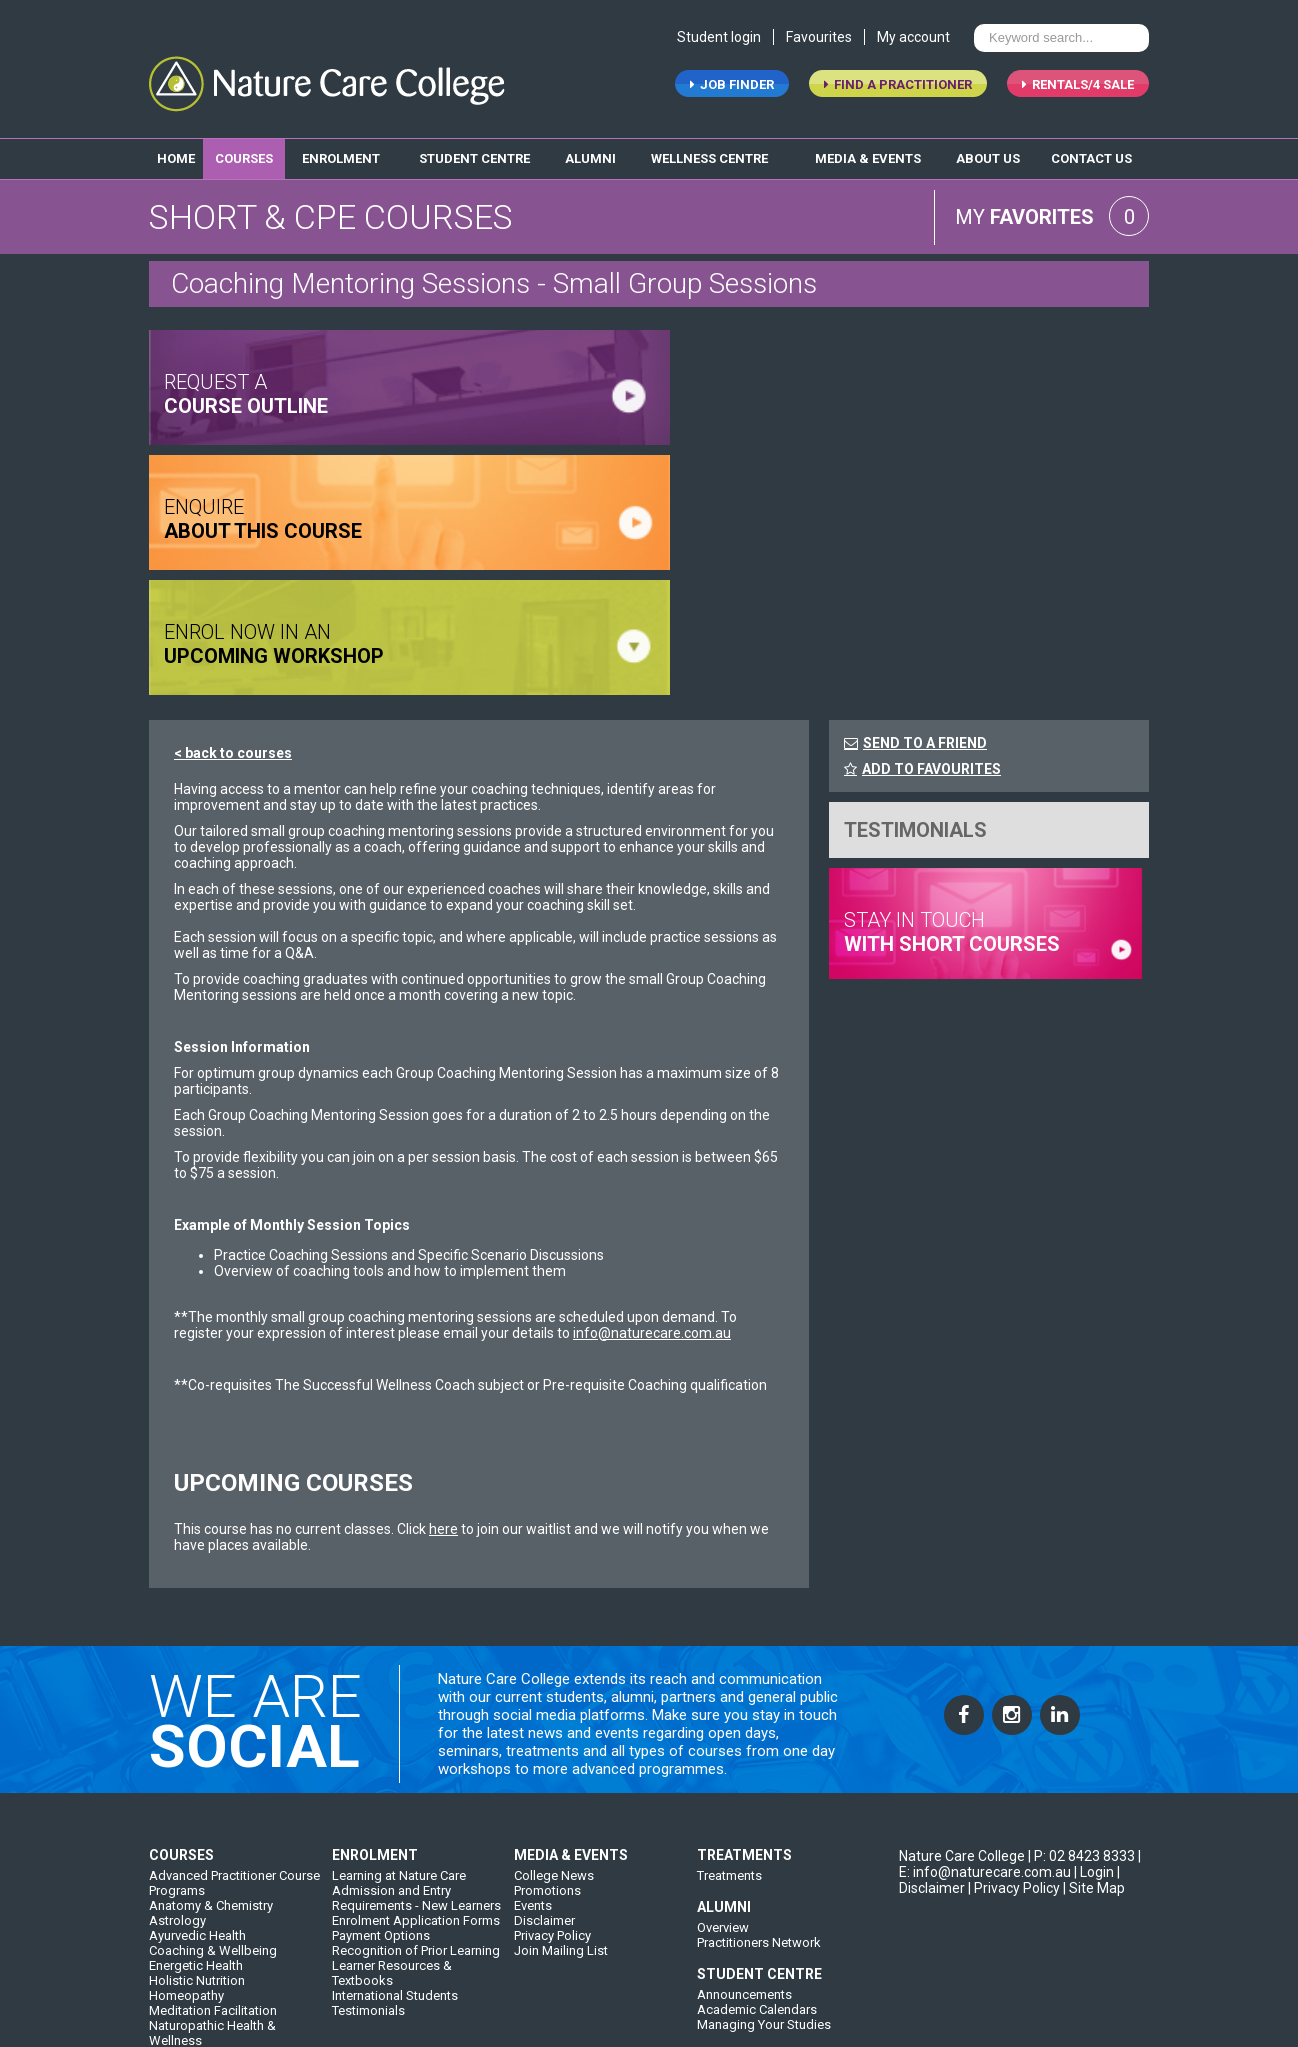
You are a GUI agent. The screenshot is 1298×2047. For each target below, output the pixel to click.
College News (554, 1753)
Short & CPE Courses (208, 1933)
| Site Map (1094, 1766)
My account (913, 38)
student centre (474, 158)
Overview (723, 1805)
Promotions (547, 1768)
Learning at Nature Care (399, 1753)
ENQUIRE (263, 519)
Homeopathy (186, 1873)
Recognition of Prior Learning (416, 1828)
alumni (590, 158)
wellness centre (709, 158)
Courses (244, 158)
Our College (365, 1954)
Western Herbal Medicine (221, 1948)
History (352, 1969)
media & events (868, 158)
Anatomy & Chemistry (211, 1783)
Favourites (819, 38)
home (176, 158)
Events (533, 1783)
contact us (1091, 158)
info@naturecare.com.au (652, 1208)
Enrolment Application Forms (416, 1798)
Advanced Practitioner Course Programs (234, 1761)
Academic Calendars (757, 1887)
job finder (732, 85)
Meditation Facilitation (213, 1888)
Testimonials (368, 1888)
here (443, 1404)
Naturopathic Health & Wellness (212, 1911)
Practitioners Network (759, 1820)
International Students (395, 1873)
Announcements (744, 1872)
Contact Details (558, 1954)
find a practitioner (898, 85)
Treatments (729, 1753)
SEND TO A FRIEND (925, 618)
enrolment (341, 158)
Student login (719, 38)
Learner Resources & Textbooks (392, 1851)
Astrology (177, 1798)
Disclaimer (544, 1798)
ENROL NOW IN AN (784, 519)
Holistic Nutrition (197, 1858)
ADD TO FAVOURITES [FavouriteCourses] (922, 644)
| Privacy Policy (1014, 1766)
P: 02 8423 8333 (1084, 1734)
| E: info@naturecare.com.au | (1020, 1742)
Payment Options (381, 1813)
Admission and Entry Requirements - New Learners (416, 1776)
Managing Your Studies (764, 1902)
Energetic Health (196, 1843)
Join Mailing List (561, 1828)
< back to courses (233, 628)
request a (246, 394)
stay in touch (952, 807)
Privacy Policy (552, 1813)
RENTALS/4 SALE (1078, 85)
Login (1097, 1750)
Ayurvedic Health (197, 1813)
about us (988, 158)
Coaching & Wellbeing (213, 1828)
